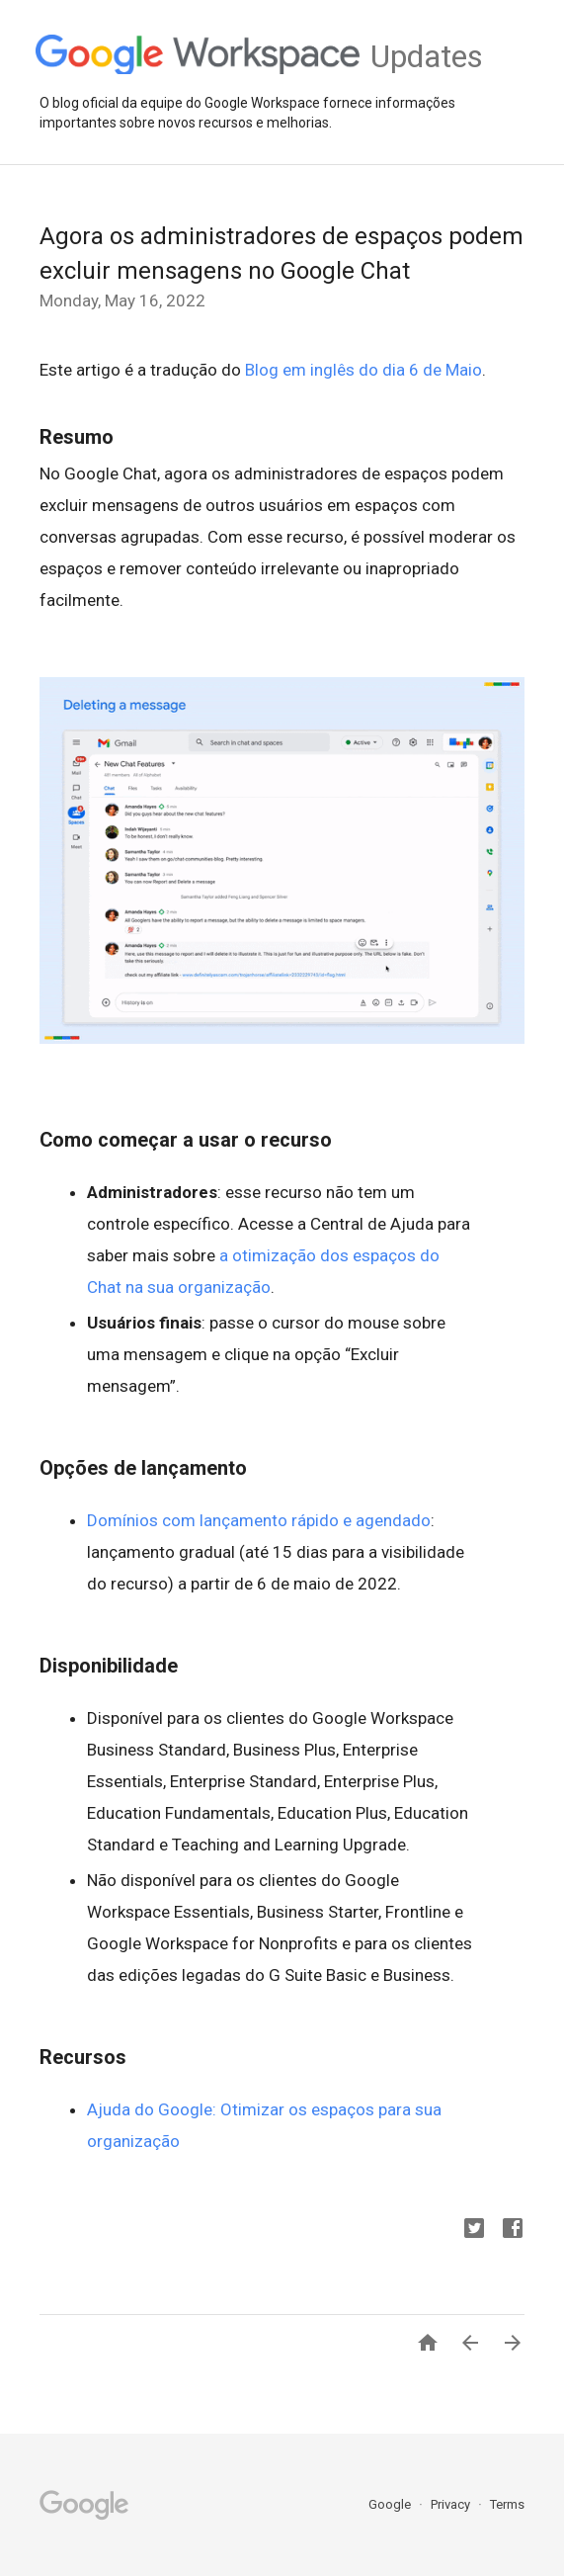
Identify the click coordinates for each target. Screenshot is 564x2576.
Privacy (452, 2504)
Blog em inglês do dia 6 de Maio (363, 370)
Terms (507, 2504)
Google (391, 2504)
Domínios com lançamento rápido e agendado (259, 1520)
